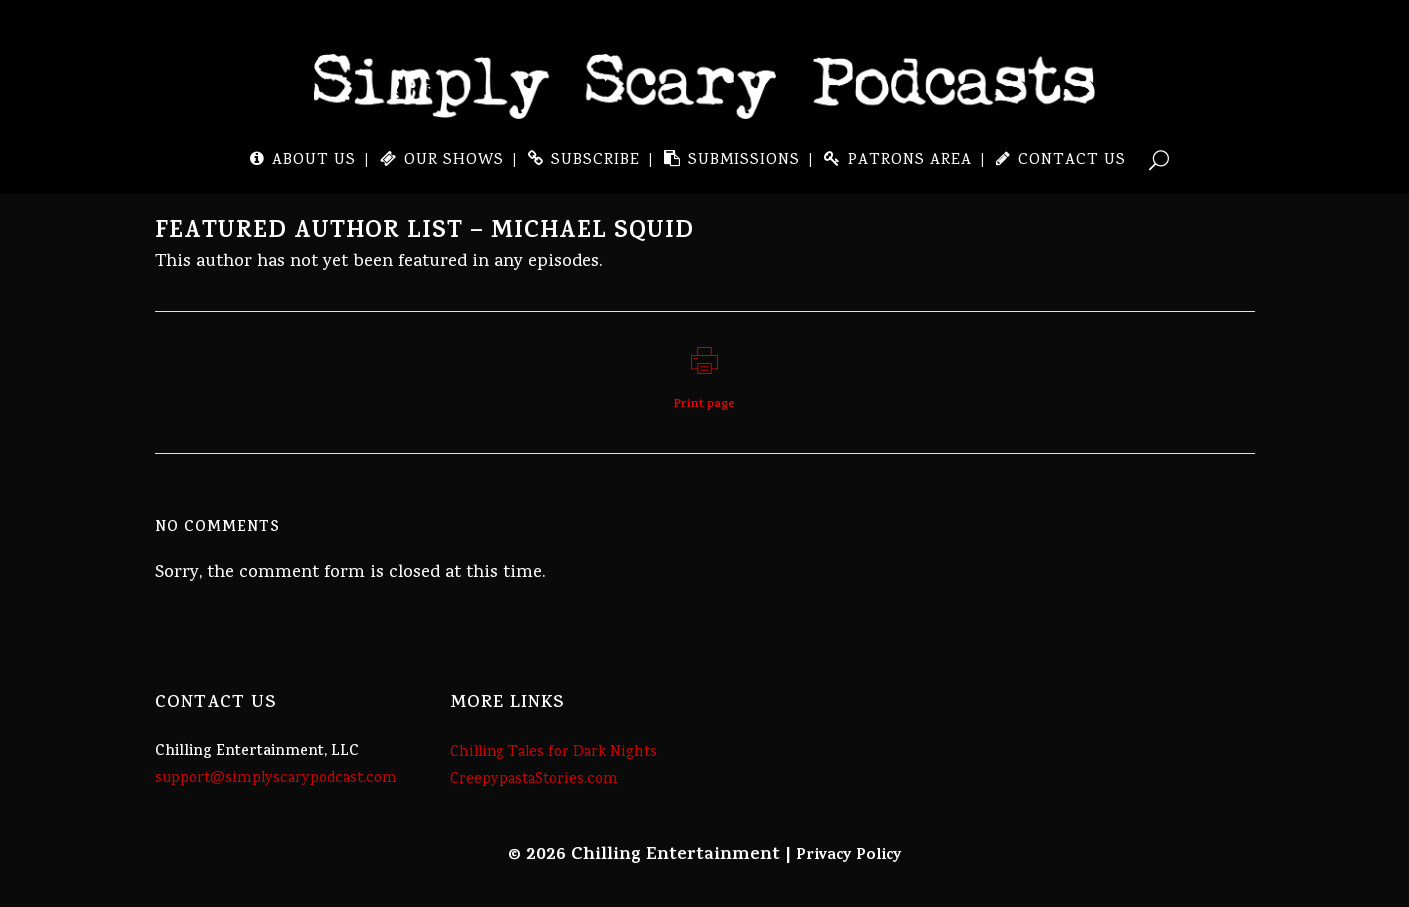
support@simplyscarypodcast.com (276, 779)
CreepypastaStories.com (534, 780)
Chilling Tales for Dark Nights (553, 753)
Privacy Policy (849, 856)
